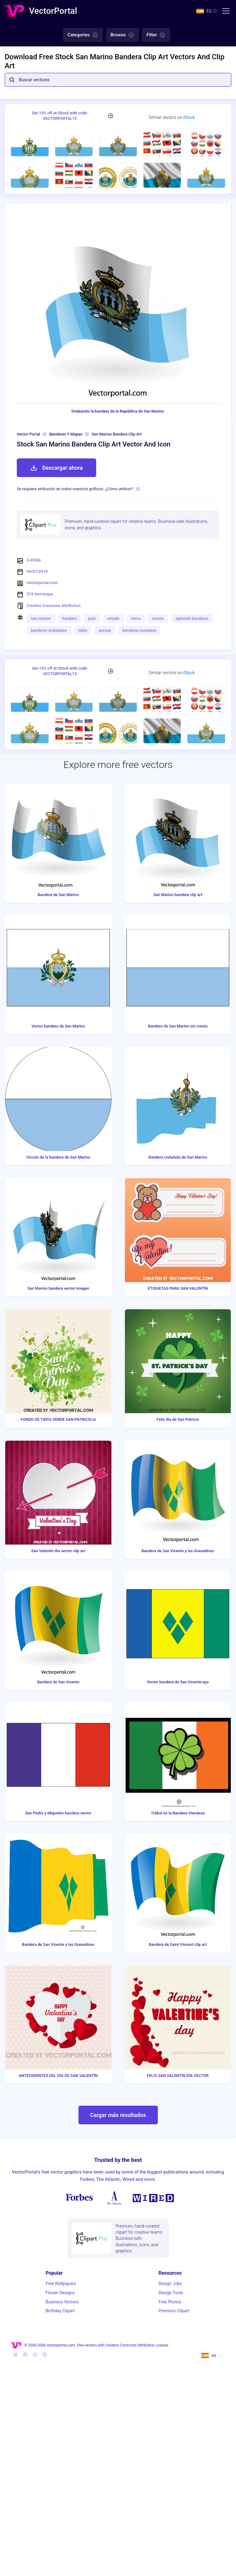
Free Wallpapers (60, 2283)
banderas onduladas (49, 630)
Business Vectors (61, 2301)
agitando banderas (192, 618)
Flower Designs (59, 2292)
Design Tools (170, 2292)
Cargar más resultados (118, 2115)
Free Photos (169, 2301)
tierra (135, 618)
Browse (122, 35)
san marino (41, 618)
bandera (69, 618)
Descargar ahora (56, 468)
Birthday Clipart (60, 2310)
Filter (156, 35)
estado (113, 618)
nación (158, 618)
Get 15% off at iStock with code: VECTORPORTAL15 (60, 116)
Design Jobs (170, 2283)
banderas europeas (139, 630)
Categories (82, 35)
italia (82, 630)
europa (105, 630)
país (92, 618)
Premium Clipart (173, 2310)
